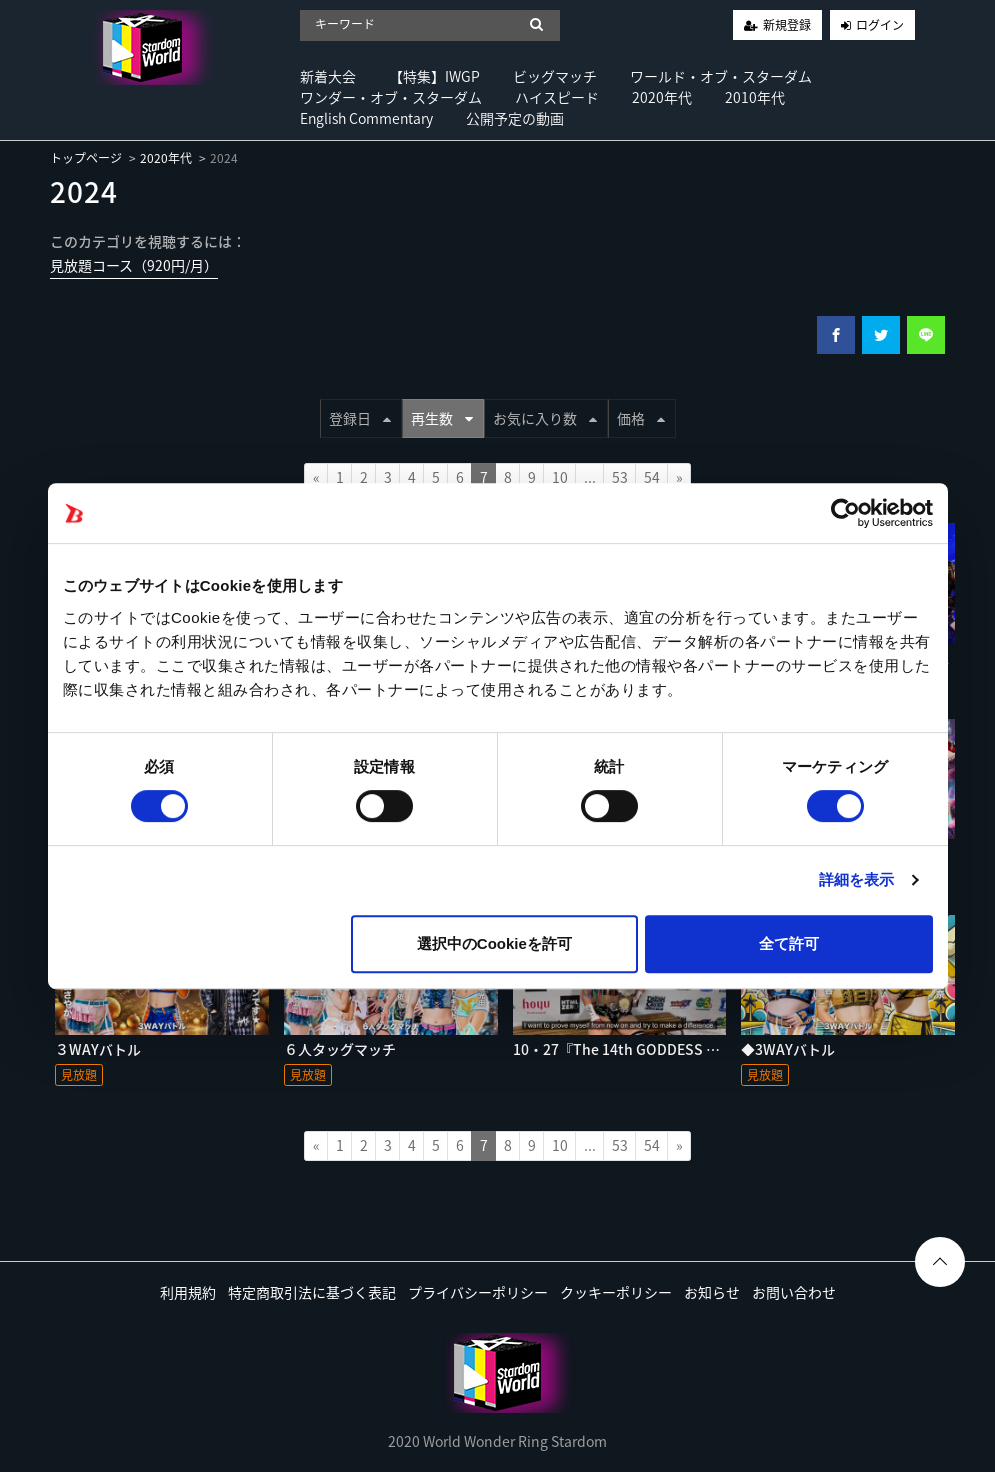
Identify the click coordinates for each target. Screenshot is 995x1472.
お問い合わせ (794, 1292)
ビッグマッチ (555, 76)
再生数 (442, 418)
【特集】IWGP (434, 76)
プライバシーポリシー (478, 1292)
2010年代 (755, 97)
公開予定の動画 (515, 118)
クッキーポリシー (616, 1292)
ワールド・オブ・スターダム (721, 76)
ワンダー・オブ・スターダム (391, 97)
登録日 (360, 418)
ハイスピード (557, 97)
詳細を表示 (857, 879)
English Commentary (366, 118)
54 (652, 477)
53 (620, 477)
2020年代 (662, 97)
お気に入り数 (545, 418)
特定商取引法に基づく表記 (312, 1292)
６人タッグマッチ (340, 1049)
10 (560, 477)
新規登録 (787, 25)
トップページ (86, 158)
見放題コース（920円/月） (134, 265)
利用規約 (188, 1292)
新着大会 (328, 76)
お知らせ (712, 1292)
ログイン (880, 25)
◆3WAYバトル (788, 1049)
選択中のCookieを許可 (494, 943)
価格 (641, 418)
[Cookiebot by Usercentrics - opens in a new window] (845, 513)
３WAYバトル (98, 1049)
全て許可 (789, 943)
